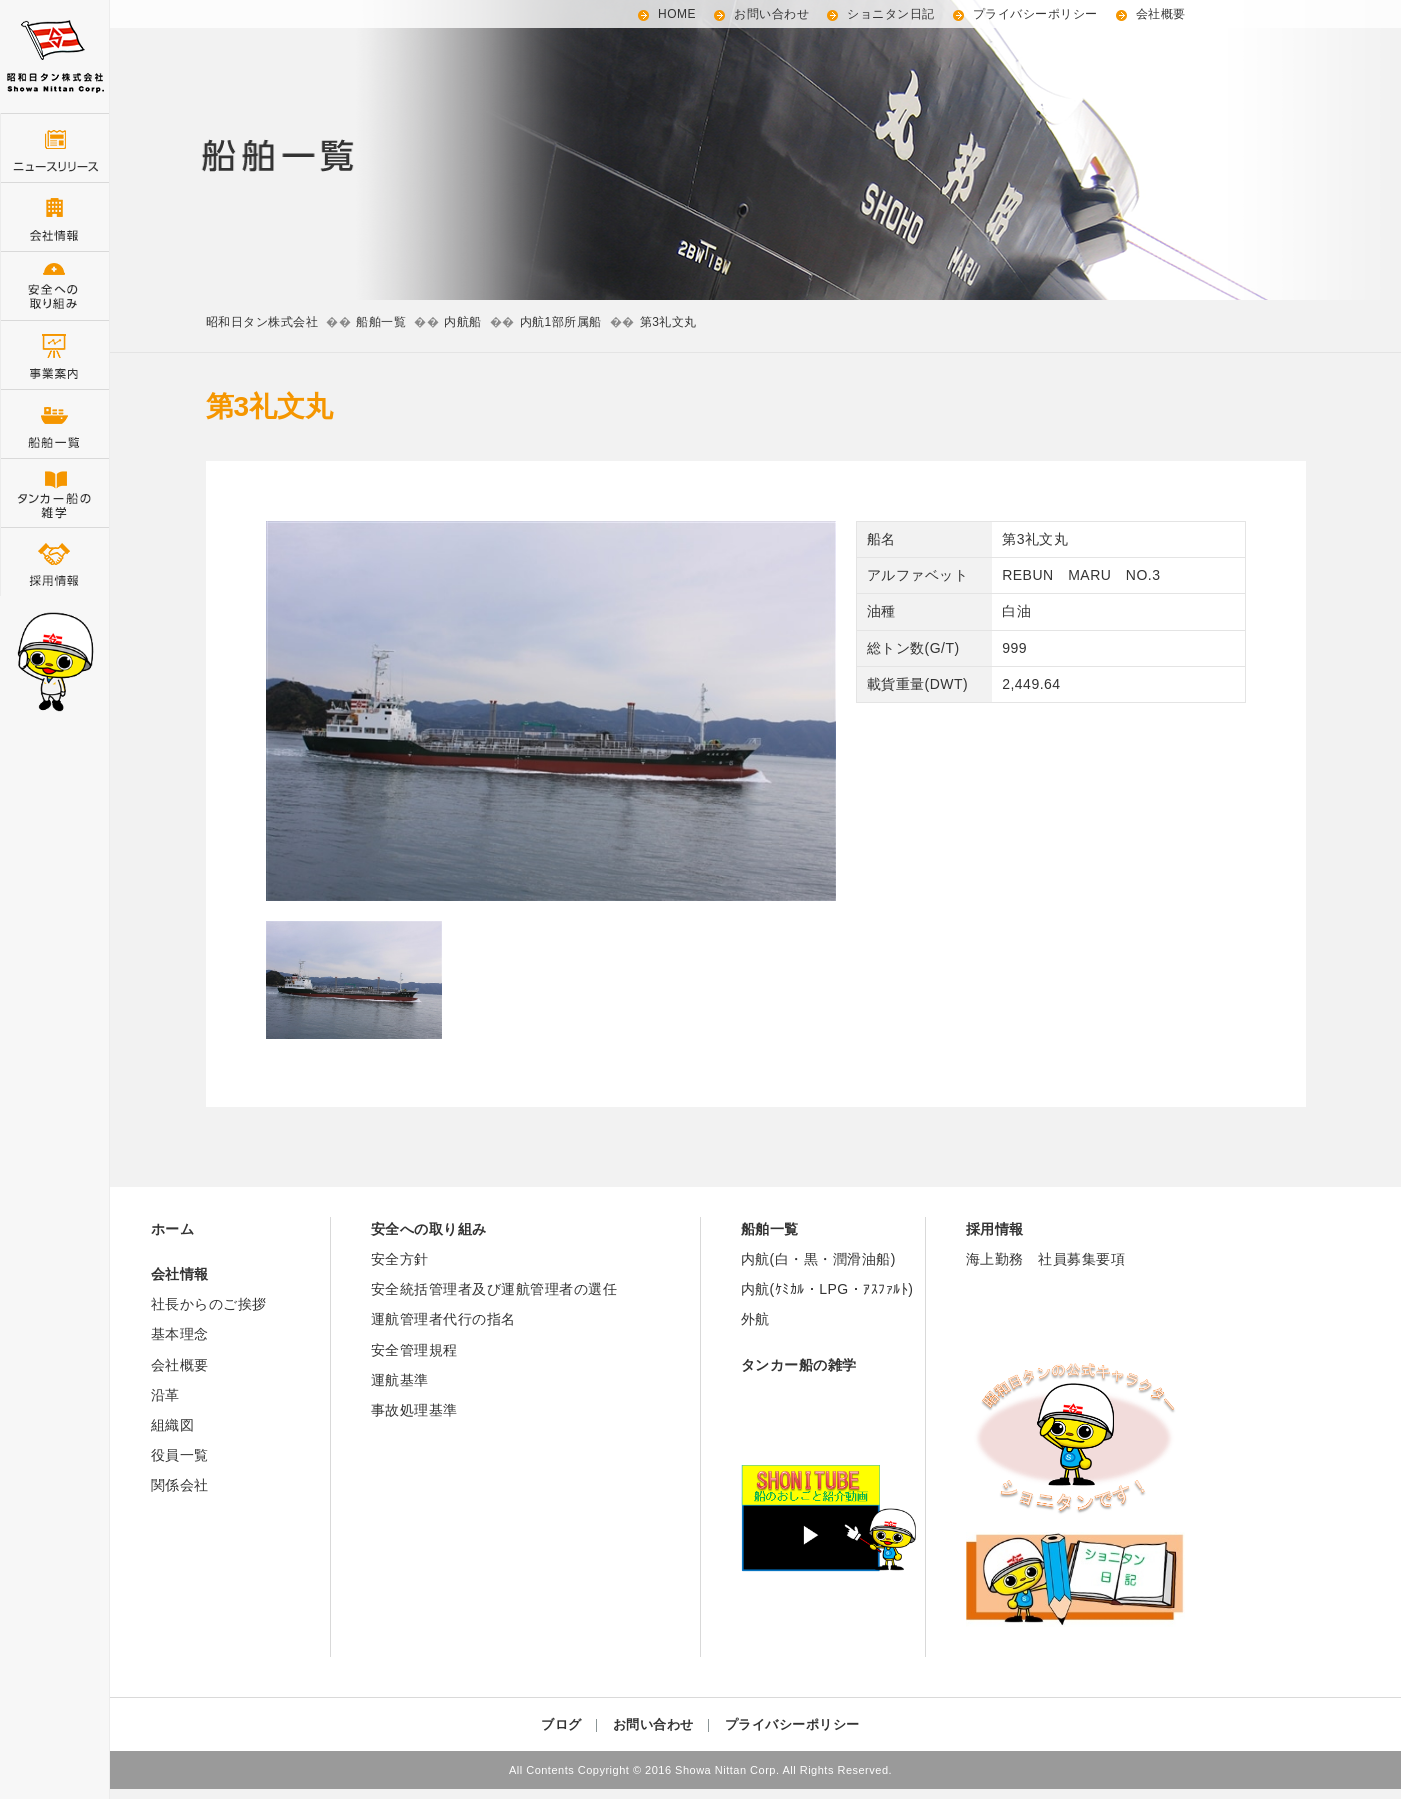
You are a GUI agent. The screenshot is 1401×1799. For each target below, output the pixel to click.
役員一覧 (180, 1455)
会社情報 (55, 216)
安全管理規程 (414, 1350)
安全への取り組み (429, 1229)
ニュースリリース (55, 147)
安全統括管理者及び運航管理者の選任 (494, 1289)
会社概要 (1161, 14)
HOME (677, 14)
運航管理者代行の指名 (443, 1319)
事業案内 (55, 354)
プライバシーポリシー (1035, 14)
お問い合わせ (771, 14)
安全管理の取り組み (55, 285)
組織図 (173, 1425)
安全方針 (400, 1259)
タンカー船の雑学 (55, 492)
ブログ (561, 1724)
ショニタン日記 (891, 14)
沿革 (165, 1395)
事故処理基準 (414, 1410)
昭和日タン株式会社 (262, 322)
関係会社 (180, 1485)
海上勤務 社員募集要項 (1046, 1259)
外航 (755, 1319)
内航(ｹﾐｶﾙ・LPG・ (802, 1289)
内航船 (463, 322)
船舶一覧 (55, 423)
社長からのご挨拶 (209, 1304)
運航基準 (400, 1380)
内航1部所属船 (561, 322)
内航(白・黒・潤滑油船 (816, 1259)
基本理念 (180, 1334)
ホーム (173, 1229)
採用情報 (55, 561)
